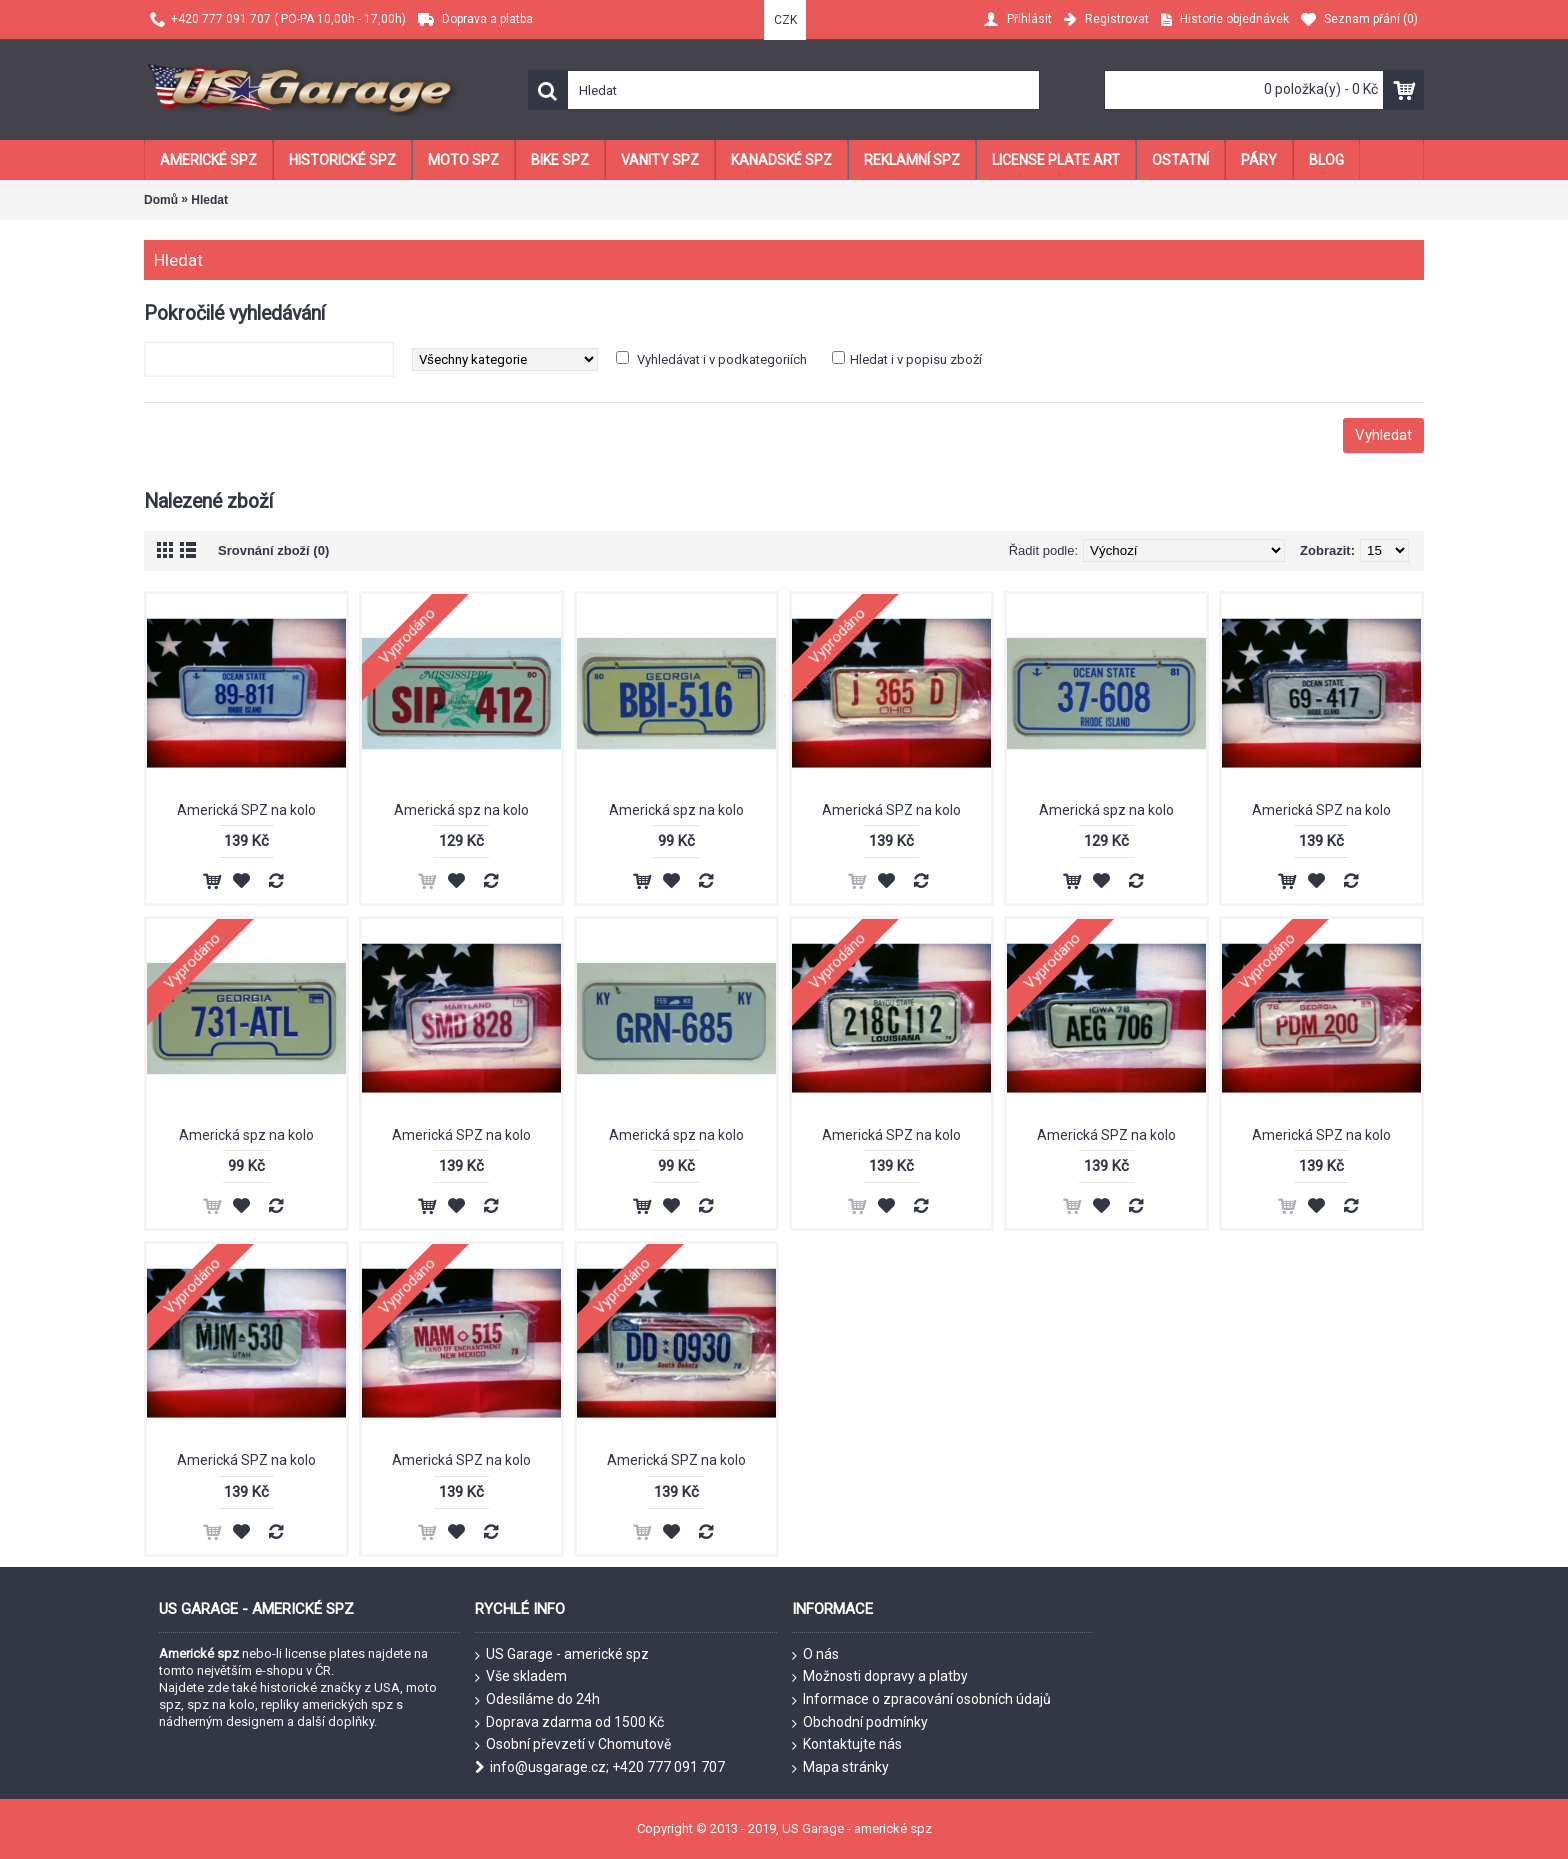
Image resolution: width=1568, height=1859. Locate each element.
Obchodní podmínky (860, 1723)
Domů (161, 200)
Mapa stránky (840, 1768)
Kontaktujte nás (847, 1745)
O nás (815, 1655)
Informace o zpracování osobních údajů (921, 1700)
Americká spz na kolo (461, 810)
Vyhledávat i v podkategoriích (722, 359)
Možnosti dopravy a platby (880, 1677)
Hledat (209, 200)
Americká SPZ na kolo (246, 810)
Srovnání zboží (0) (273, 550)
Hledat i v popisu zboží (916, 359)
